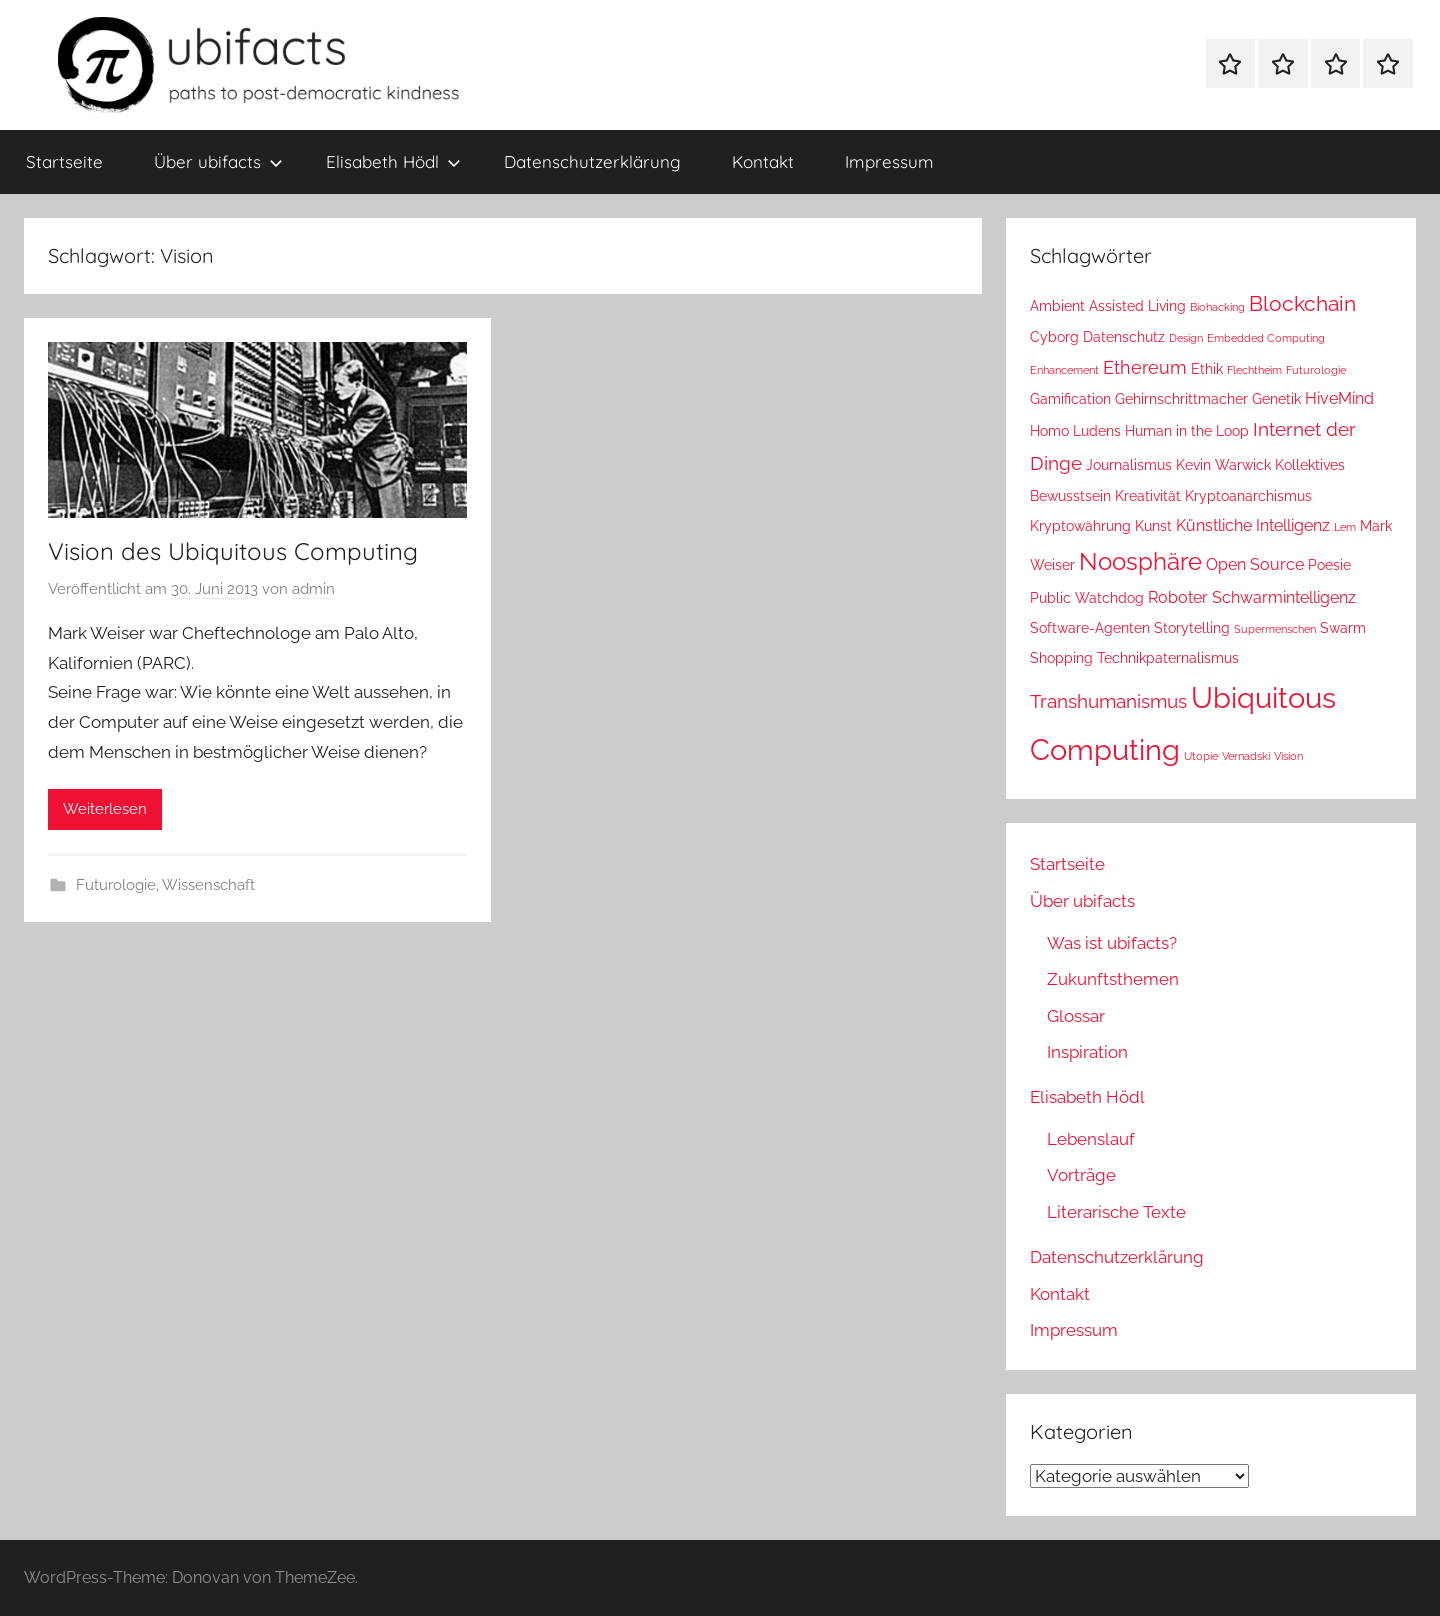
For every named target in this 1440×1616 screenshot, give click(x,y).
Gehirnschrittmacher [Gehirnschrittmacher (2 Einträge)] (1181, 399)
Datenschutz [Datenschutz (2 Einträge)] (1124, 337)
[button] (44, 1572)
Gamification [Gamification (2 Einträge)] (1070, 399)
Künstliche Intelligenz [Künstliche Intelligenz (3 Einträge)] (1253, 525)
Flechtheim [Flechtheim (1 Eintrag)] (1254, 370)
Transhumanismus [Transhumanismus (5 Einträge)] (1108, 701)
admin (313, 589)
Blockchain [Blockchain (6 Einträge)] (1302, 304)
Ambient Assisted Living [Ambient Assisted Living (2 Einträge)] (1108, 306)
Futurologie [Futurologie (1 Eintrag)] (1316, 370)
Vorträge (1081, 1175)
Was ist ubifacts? (1112, 943)
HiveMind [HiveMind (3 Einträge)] (1339, 398)
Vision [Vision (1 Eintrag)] (1288, 756)
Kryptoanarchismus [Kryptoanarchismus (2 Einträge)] (1248, 496)
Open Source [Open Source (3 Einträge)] (1255, 564)
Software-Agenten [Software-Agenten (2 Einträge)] (1090, 628)
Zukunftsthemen (1113, 979)
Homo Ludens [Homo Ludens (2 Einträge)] (1075, 431)
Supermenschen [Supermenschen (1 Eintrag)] (1275, 629)
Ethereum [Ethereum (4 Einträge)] (1145, 367)
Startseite (64, 161)
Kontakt (763, 161)
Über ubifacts (218, 161)
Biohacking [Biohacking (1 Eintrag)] (1217, 307)
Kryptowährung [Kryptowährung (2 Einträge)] (1080, 526)
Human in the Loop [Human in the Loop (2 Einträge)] (1187, 431)
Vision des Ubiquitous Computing (233, 551)
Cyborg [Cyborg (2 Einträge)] (1054, 337)
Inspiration (1087, 1052)
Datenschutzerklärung (592, 161)
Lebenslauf (1091, 1139)
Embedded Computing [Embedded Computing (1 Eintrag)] (1266, 338)
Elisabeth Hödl (393, 161)
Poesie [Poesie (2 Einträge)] (1329, 565)
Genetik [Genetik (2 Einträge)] (1276, 399)
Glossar (1076, 1016)
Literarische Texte (1116, 1212)
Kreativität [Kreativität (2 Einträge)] (1148, 496)
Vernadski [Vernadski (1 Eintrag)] (1246, 756)
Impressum (889, 161)
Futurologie (116, 885)
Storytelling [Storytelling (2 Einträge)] (1192, 628)
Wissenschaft (208, 885)
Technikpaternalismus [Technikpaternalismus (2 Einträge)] (1168, 658)
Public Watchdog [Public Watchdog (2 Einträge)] (1087, 598)
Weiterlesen (105, 809)
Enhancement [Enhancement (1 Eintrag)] (1064, 370)
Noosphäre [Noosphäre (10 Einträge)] (1140, 561)
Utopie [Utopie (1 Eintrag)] (1201, 756)
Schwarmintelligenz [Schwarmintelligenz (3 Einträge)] (1284, 597)
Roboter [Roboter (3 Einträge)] (1178, 597)
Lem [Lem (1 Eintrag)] (1345, 527)
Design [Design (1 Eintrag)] (1186, 338)
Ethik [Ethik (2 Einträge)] (1207, 369)
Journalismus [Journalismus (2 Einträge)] (1129, 465)
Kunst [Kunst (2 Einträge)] (1153, 526)
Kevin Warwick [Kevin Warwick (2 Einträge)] (1223, 465)
